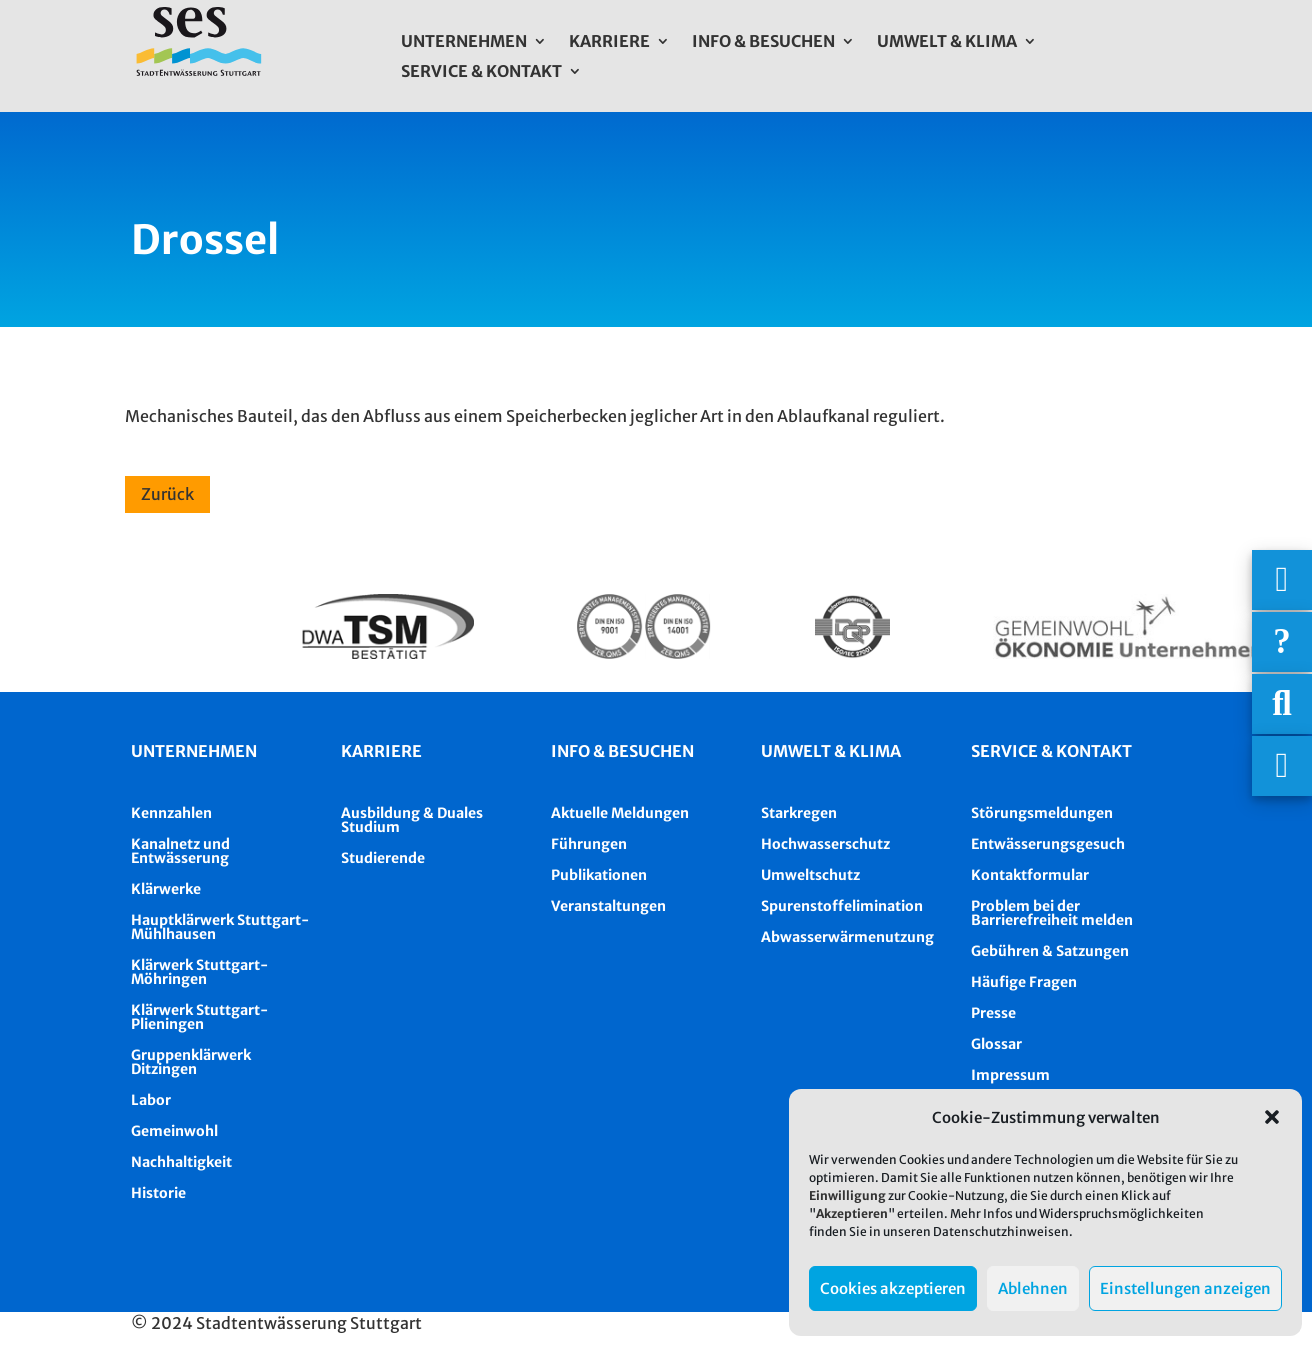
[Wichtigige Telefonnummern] (1282, 580)
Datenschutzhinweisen (1001, 1231)
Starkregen (799, 813)
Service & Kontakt (481, 72)
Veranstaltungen (608, 906)
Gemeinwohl (174, 1131)
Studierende (383, 858)
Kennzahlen (171, 813)
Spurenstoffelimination (842, 906)
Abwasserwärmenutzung (847, 937)
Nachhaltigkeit (181, 1162)
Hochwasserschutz (825, 844)
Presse (993, 1013)
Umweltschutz (810, 875)
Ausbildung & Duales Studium (412, 820)
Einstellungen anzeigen (1185, 1288)
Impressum (1010, 1075)
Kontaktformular (1030, 875)
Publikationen (599, 875)
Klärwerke (166, 889)
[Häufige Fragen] (1282, 642)
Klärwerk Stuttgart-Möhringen (199, 972)
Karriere (609, 42)
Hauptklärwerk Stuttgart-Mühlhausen (220, 927)
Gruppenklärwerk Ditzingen (191, 1062)
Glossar (996, 1044)
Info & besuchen (622, 751)
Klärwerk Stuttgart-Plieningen (199, 1017)
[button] (1272, 1117)
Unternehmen (464, 42)
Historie (158, 1193)
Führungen (589, 844)
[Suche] (1282, 704)
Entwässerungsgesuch (1048, 844)
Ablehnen (1033, 1288)
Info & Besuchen (763, 42)
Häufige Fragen (1024, 982)
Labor (151, 1100)
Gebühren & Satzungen (1050, 951)
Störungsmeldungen (1042, 813)
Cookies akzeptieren (893, 1288)
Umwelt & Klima (947, 42)
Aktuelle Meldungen (620, 813)
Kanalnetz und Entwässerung (180, 851)
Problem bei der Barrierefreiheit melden (1052, 913)
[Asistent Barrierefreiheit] (1282, 766)
